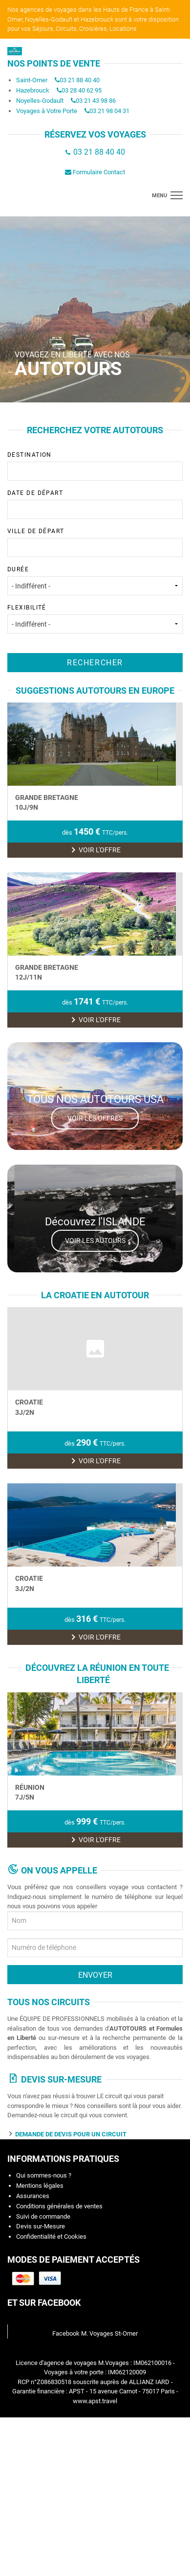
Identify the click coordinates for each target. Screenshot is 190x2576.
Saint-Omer (31, 144)
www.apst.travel (95, 2549)
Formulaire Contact (95, 236)
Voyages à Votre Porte (46, 174)
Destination (95, 530)
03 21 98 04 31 (106, 174)
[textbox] (54, 534)
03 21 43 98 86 (93, 164)
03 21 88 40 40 (77, 144)
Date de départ (95, 568)
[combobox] (95, 535)
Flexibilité (95, 683)
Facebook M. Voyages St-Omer (95, 2482)
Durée (95, 644)
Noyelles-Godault (39, 164)
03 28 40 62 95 (79, 154)
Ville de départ (95, 606)
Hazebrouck (32, 154)
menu (159, 260)
